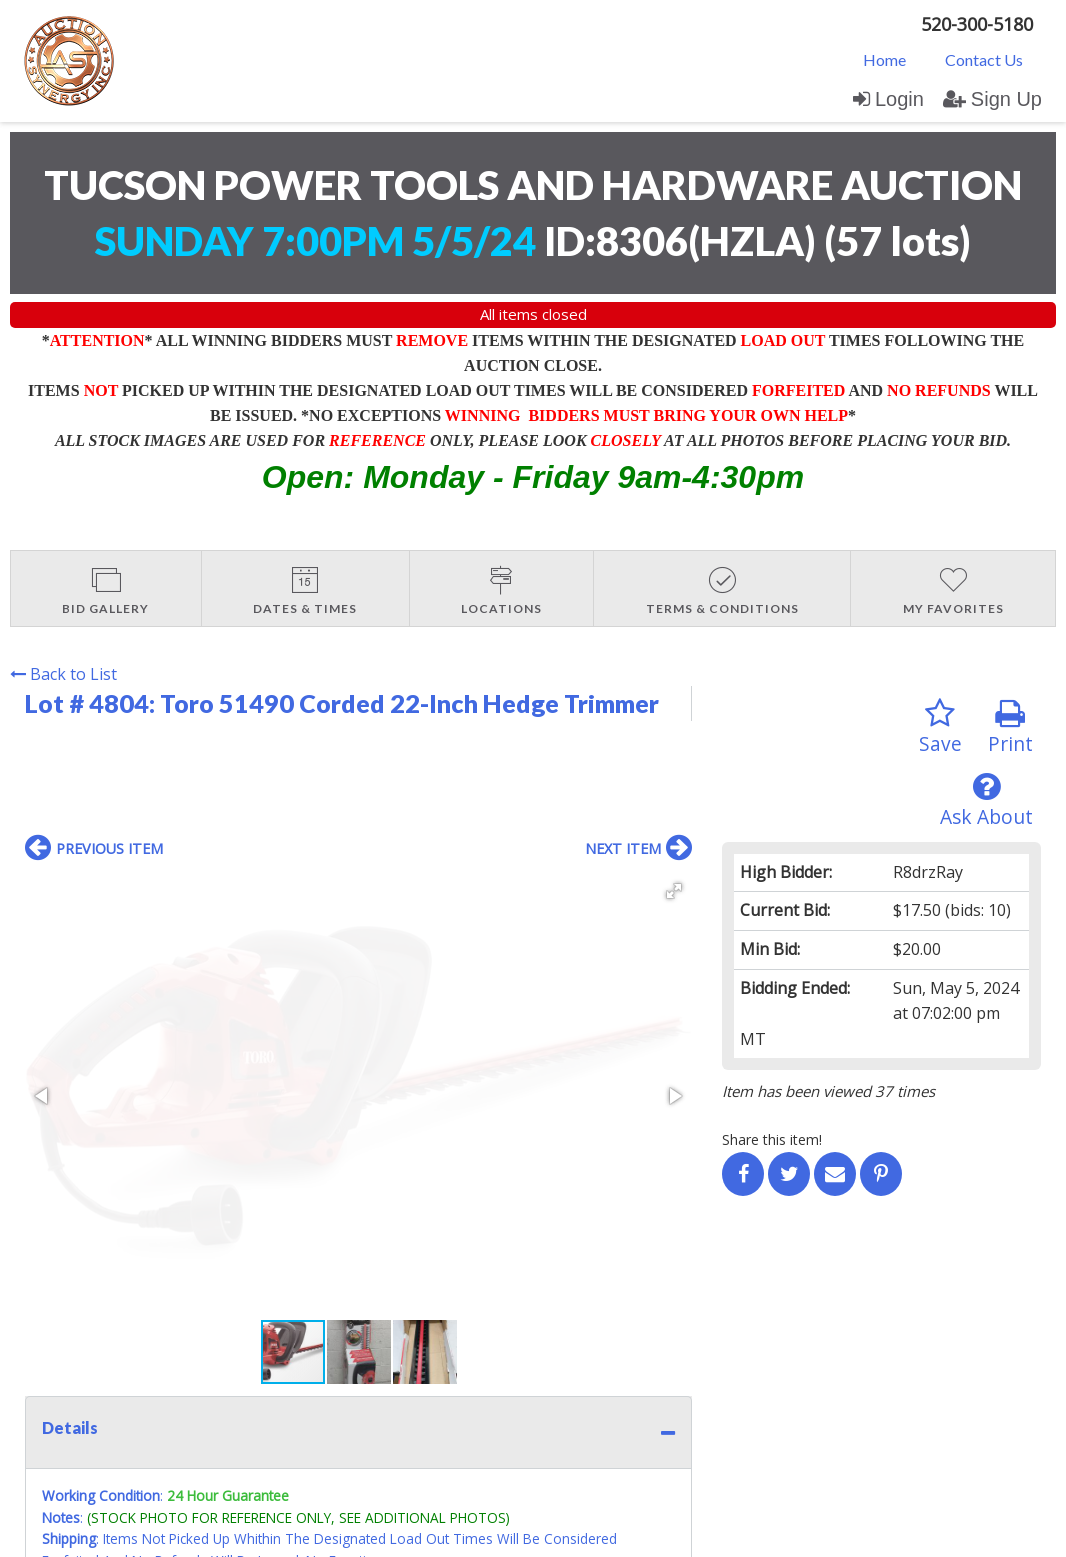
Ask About (986, 800)
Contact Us (984, 59)
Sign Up (992, 99)
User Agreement (333, 1357)
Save (940, 727)
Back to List (63, 674)
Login (888, 99)
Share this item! (772, 1139)
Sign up (241, 1357)
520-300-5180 (977, 24)
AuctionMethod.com (579, 1534)
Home (884, 59)
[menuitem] (884, 59)
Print (1010, 727)
